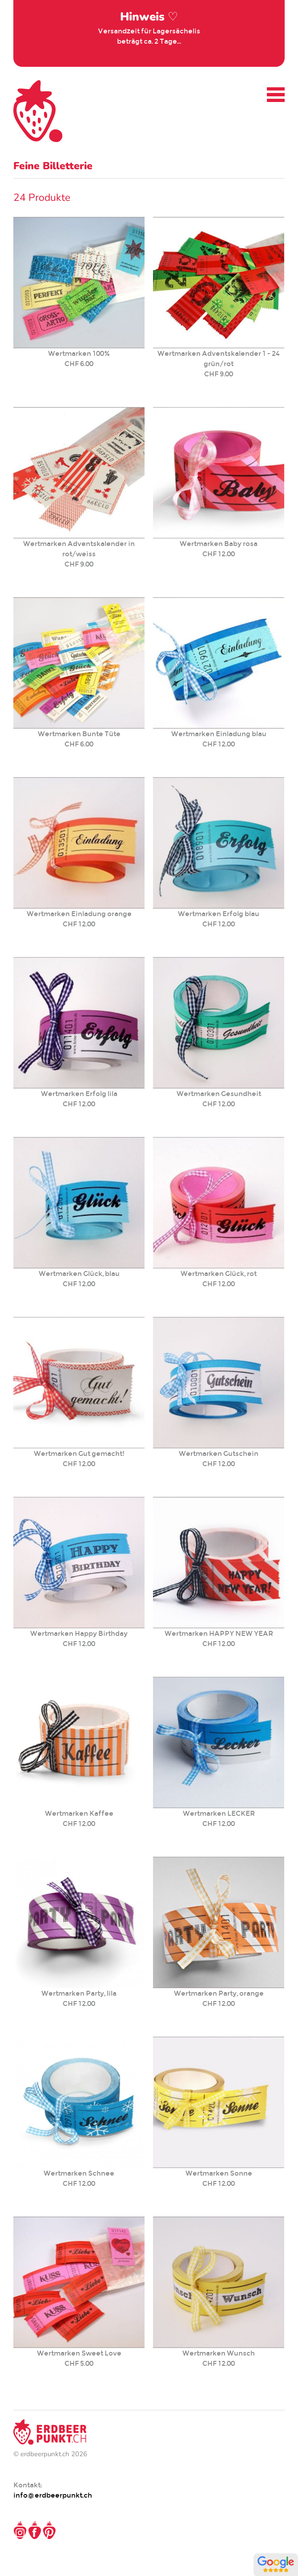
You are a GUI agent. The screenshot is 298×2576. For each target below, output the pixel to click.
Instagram (20, 2530)
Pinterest (49, 2530)
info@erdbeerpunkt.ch (52, 2495)
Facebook (34, 2530)
